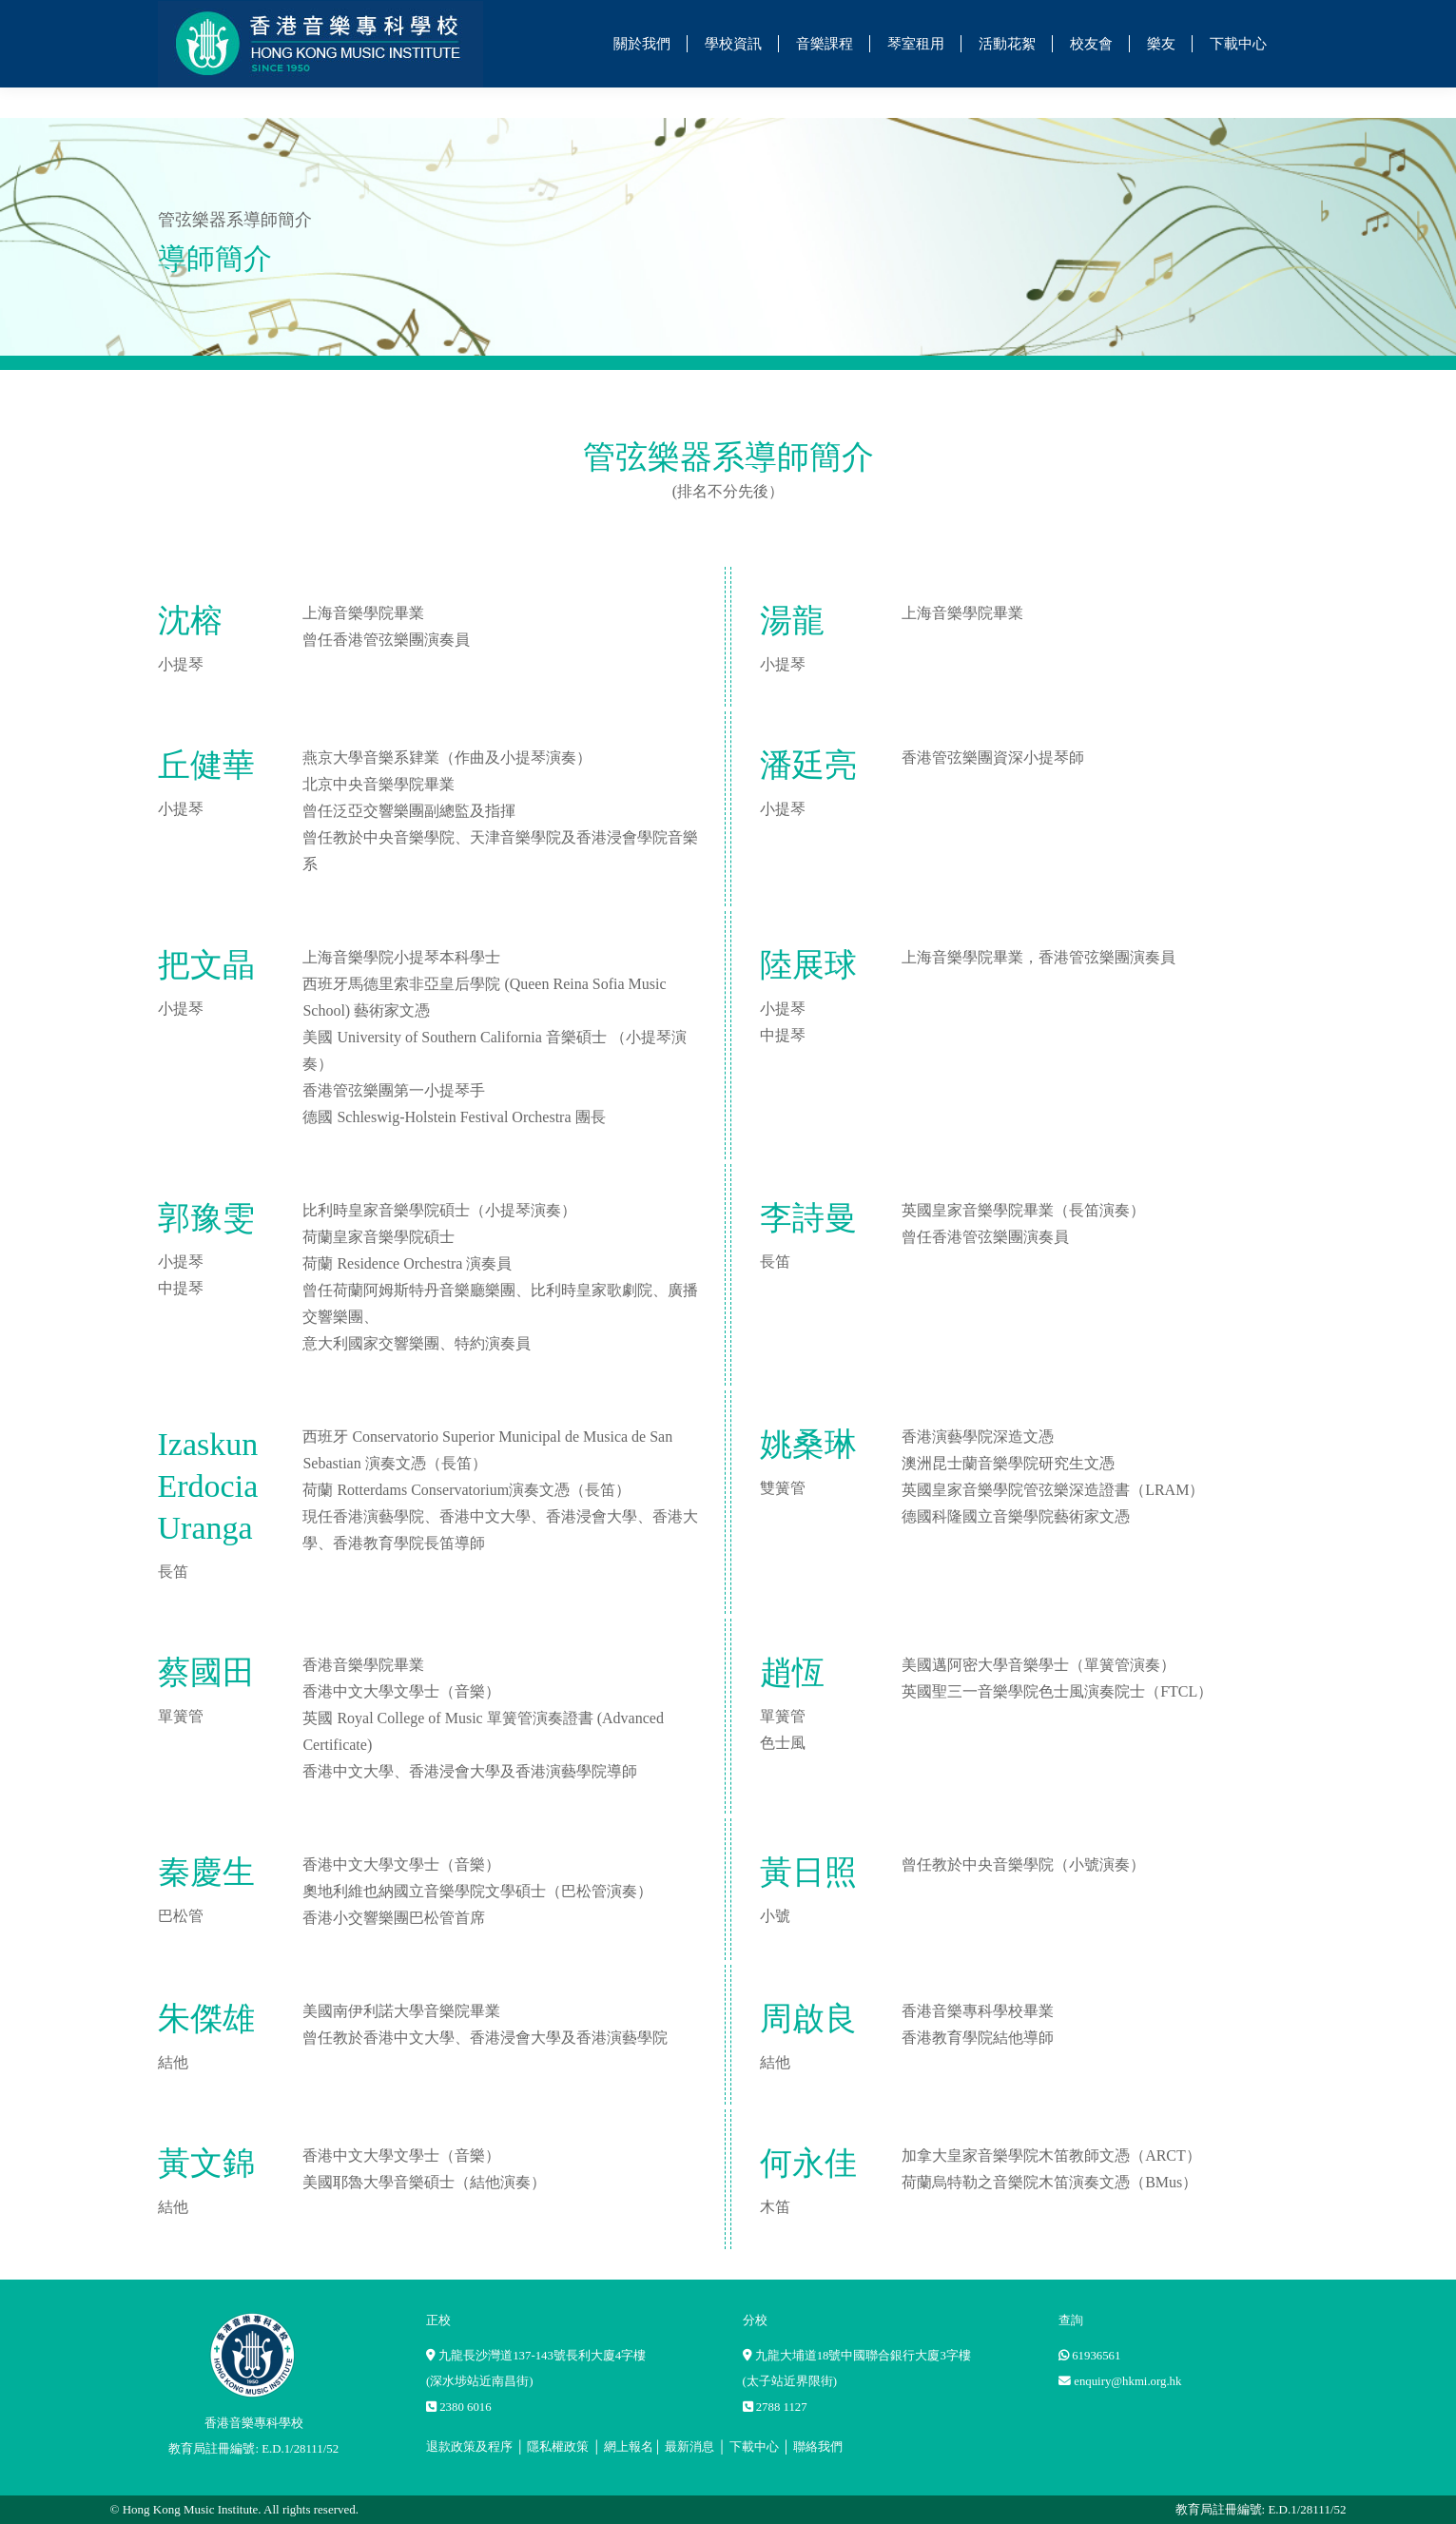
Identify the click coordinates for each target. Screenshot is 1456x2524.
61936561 (1096, 2355)
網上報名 (628, 2447)
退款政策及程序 (469, 2447)
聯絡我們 (818, 2447)
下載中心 (754, 2447)
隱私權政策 (558, 2447)
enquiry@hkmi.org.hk (1127, 2381)
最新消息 (689, 2447)
